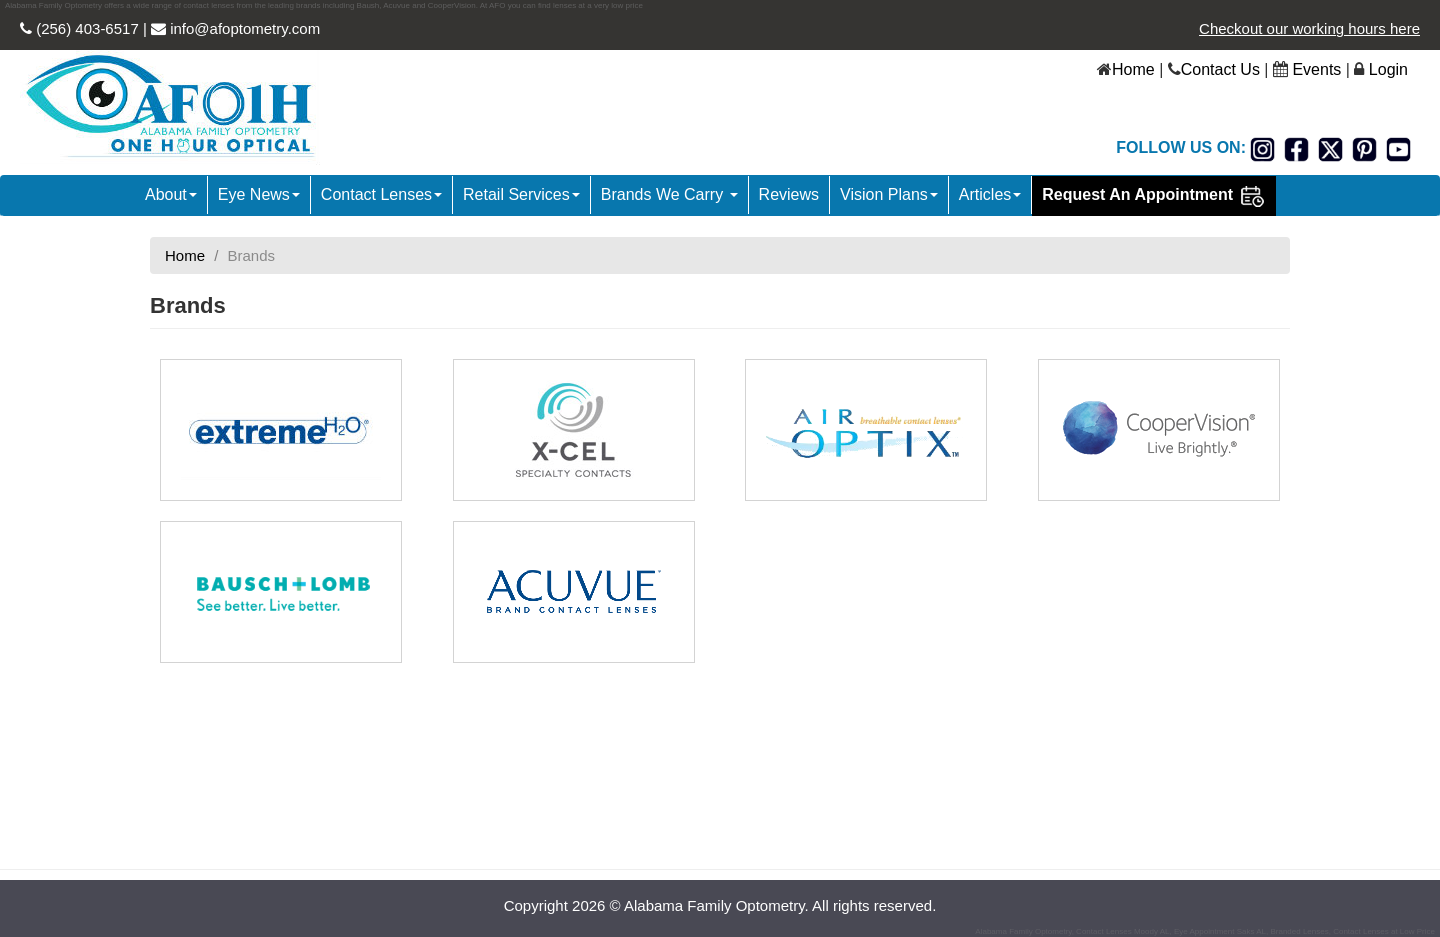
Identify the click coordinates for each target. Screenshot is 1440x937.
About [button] (171, 194)
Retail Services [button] (521, 194)
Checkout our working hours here (1309, 28)
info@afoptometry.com (243, 28)
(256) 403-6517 (85, 28)
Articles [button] (990, 194)
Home (1133, 69)
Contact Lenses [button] (381, 194)
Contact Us (1220, 69)
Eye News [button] (259, 194)
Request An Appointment (1153, 196)
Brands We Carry (669, 194)
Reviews (789, 194)
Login (1388, 69)
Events (1316, 69)
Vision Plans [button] (889, 194)
